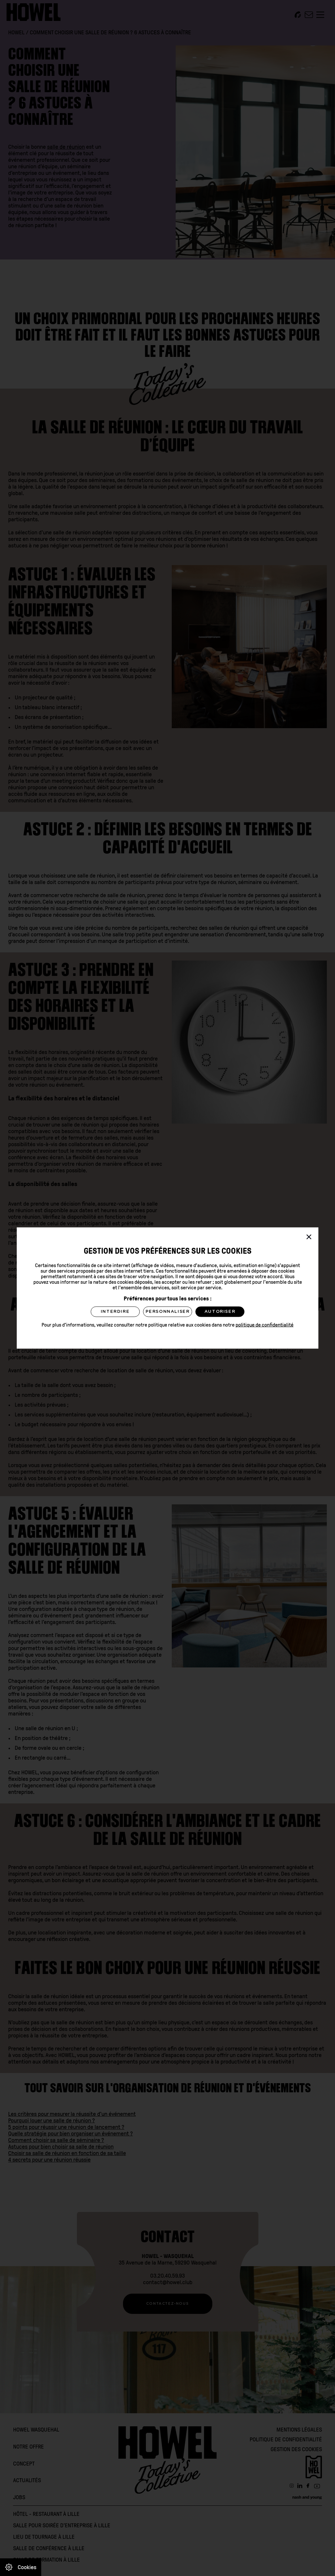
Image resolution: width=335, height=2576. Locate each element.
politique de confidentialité (264, 1325)
